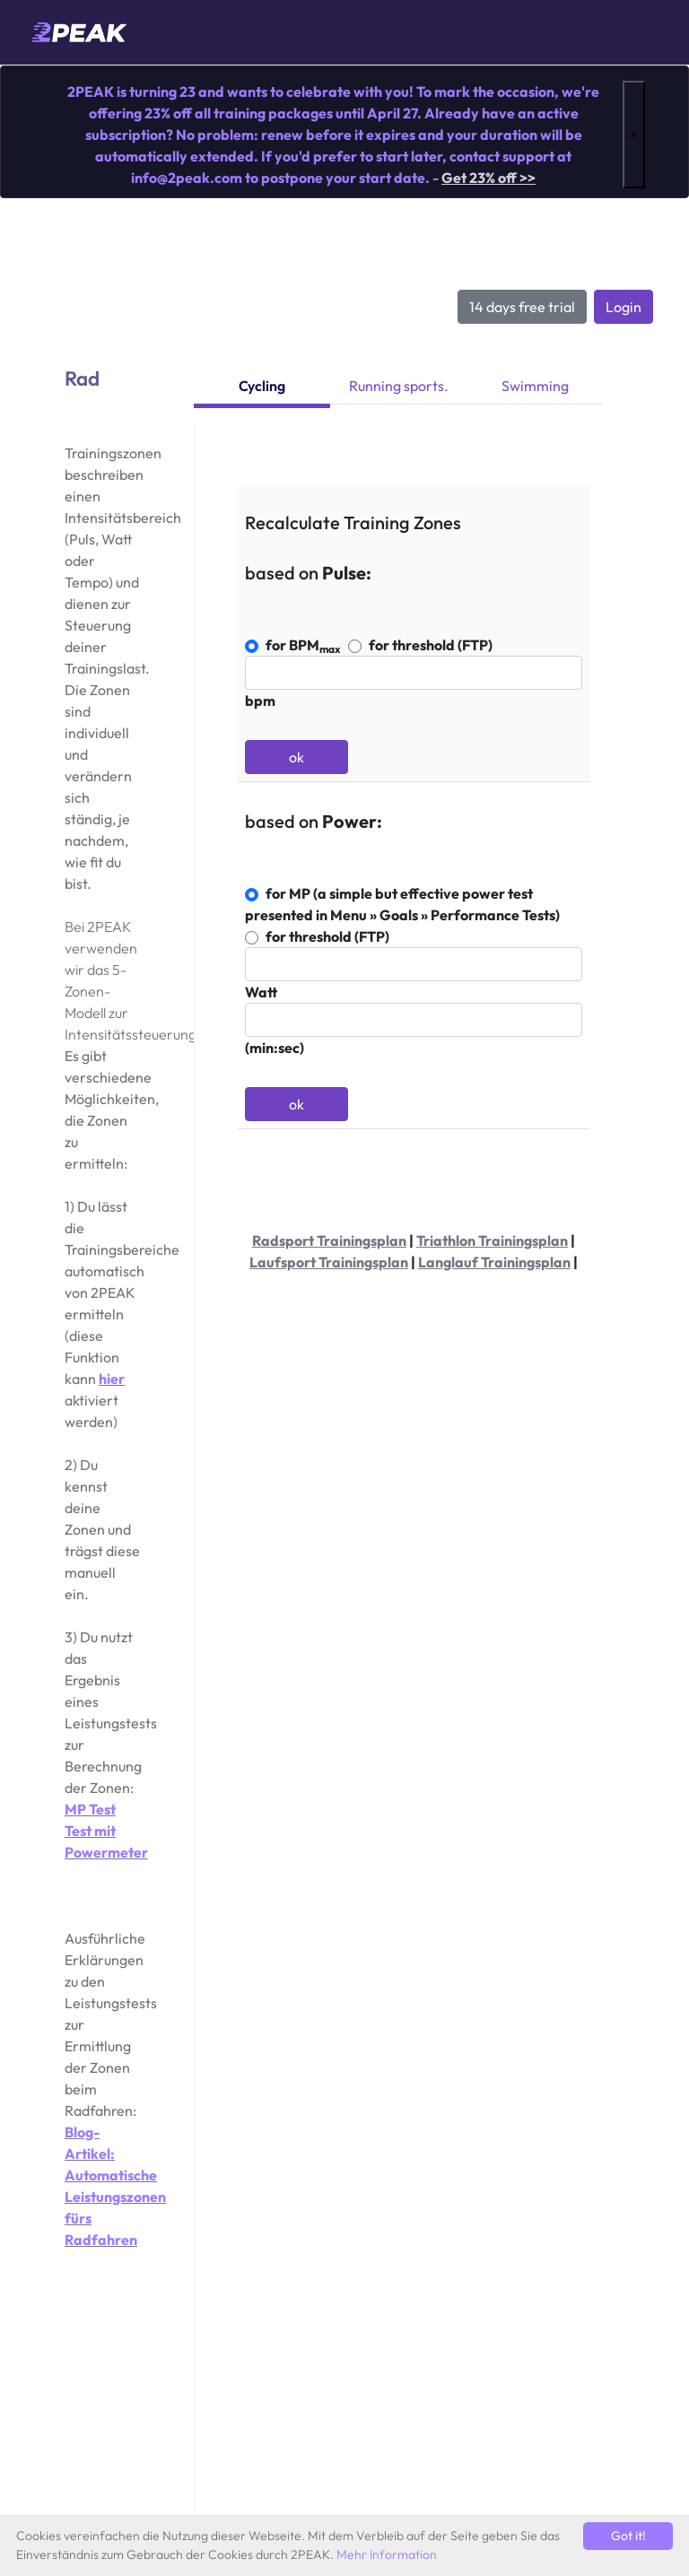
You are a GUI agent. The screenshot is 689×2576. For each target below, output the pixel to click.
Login (623, 307)
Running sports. (399, 386)
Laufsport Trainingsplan (328, 1262)
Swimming (535, 386)
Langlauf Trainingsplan (494, 1262)
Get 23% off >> (488, 178)
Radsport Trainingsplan (329, 1240)
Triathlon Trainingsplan (492, 1240)
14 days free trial (522, 307)
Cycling (262, 386)
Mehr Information (386, 2554)
